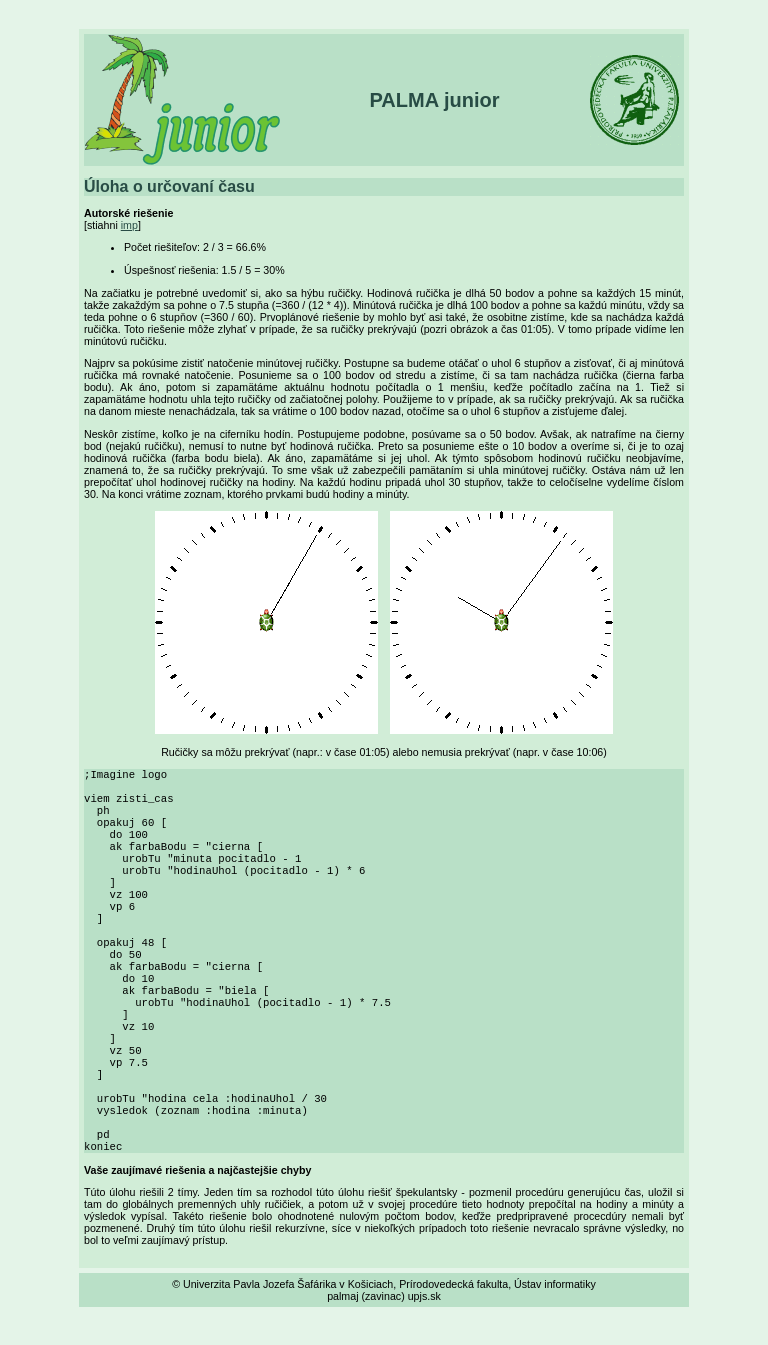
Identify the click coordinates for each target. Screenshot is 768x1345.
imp (129, 225)
